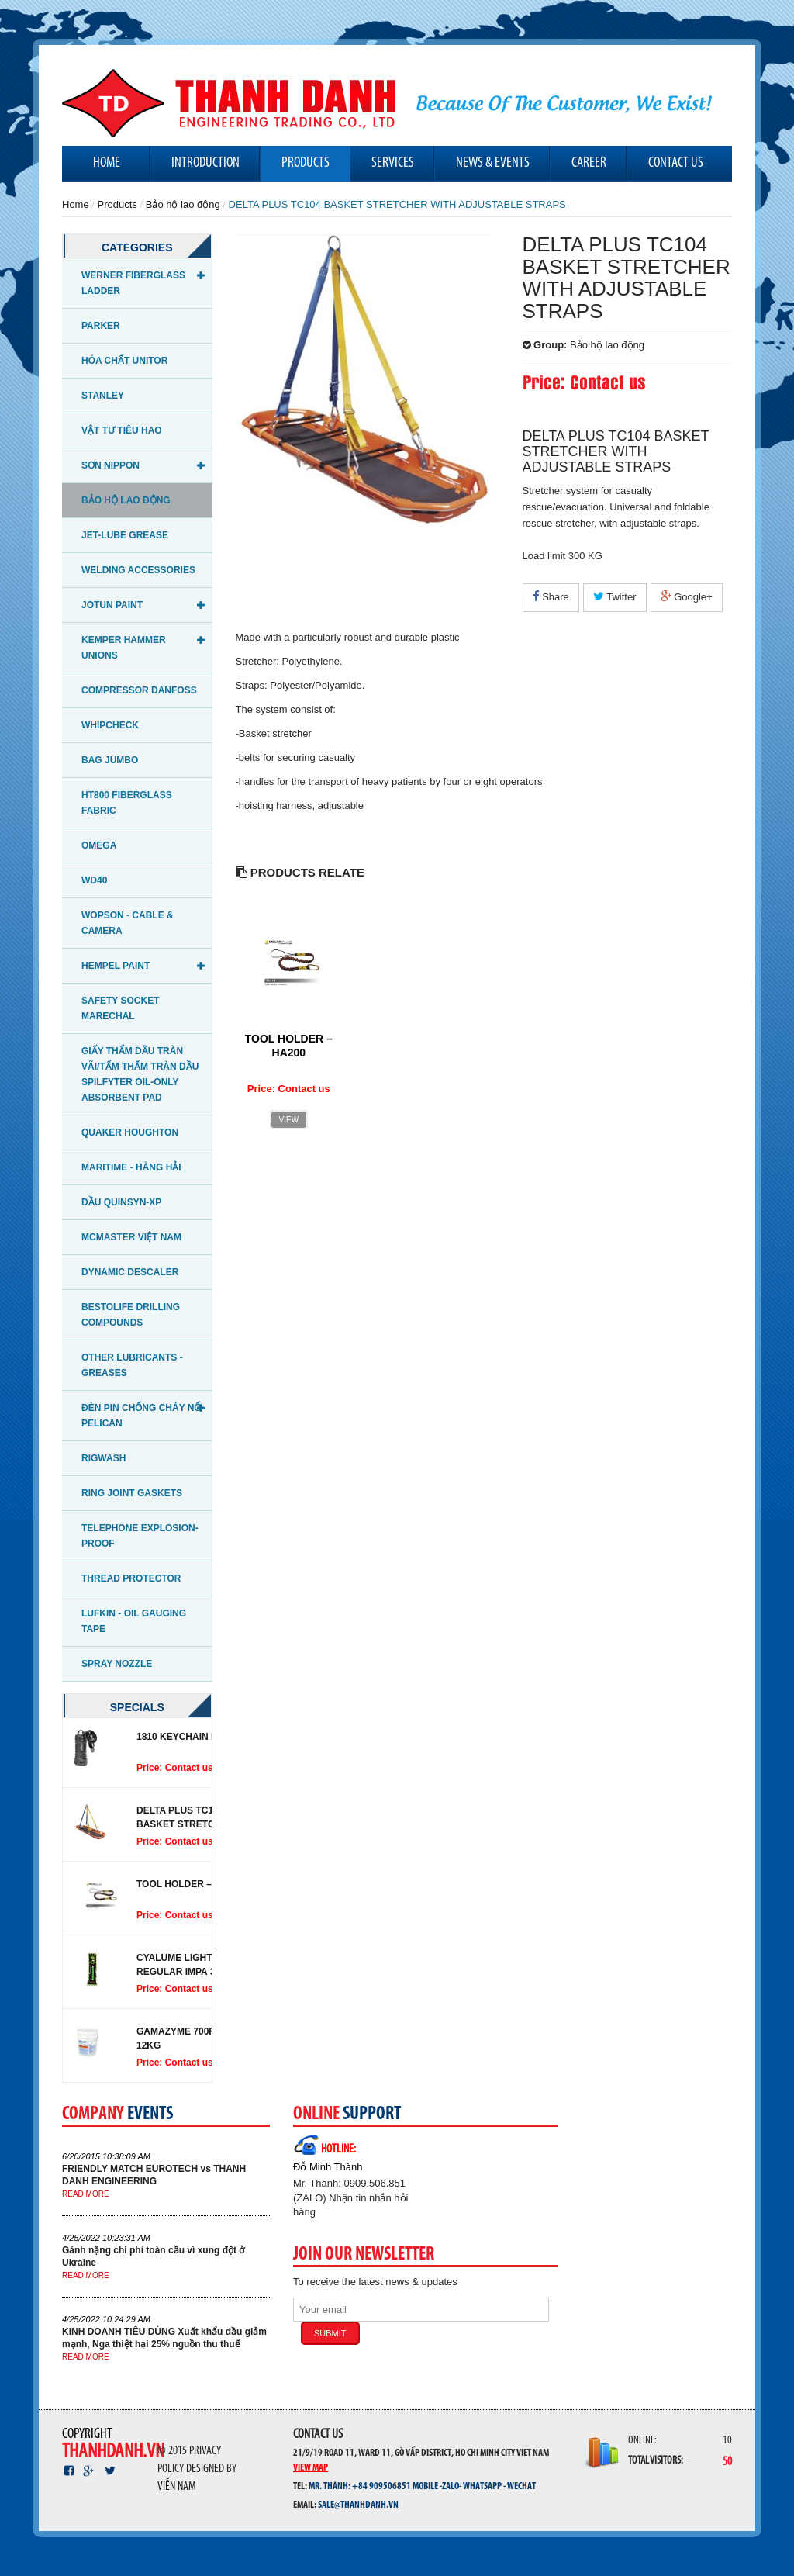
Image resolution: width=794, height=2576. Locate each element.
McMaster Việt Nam (131, 1237)
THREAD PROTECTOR (131, 1578)
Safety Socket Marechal (120, 1008)
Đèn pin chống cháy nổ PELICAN (141, 1415)
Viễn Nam (176, 2487)
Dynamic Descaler (129, 1272)
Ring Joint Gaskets (131, 1493)
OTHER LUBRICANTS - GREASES (132, 1365)
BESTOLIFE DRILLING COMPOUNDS (130, 1315)
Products (117, 204)
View (289, 1119)
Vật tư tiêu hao (121, 430)
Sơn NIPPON (110, 465)
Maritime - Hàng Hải (131, 1167)
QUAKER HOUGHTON (129, 1132)
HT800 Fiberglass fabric (126, 803)
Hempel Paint (115, 965)
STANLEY (102, 395)
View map (310, 2466)
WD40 (94, 880)
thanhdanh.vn (113, 2452)
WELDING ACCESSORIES (138, 570)
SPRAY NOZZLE (116, 1663)
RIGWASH (103, 1458)
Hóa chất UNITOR (124, 360)
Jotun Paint (112, 605)
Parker (100, 325)
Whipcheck (110, 725)
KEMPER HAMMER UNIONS (123, 647)
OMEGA (98, 845)
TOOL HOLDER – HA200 (189, 1884)
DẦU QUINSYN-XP (121, 1202)
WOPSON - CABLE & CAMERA (127, 923)
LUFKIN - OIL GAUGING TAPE (133, 1621)
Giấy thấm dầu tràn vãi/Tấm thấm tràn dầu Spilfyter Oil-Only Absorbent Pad (139, 1074)
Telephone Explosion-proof (139, 1536)
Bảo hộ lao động (183, 204)
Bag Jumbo (109, 760)
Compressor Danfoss (139, 690)
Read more (85, 2194)
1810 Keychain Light (187, 1736)
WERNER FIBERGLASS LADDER (133, 283)
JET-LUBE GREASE (124, 535)
